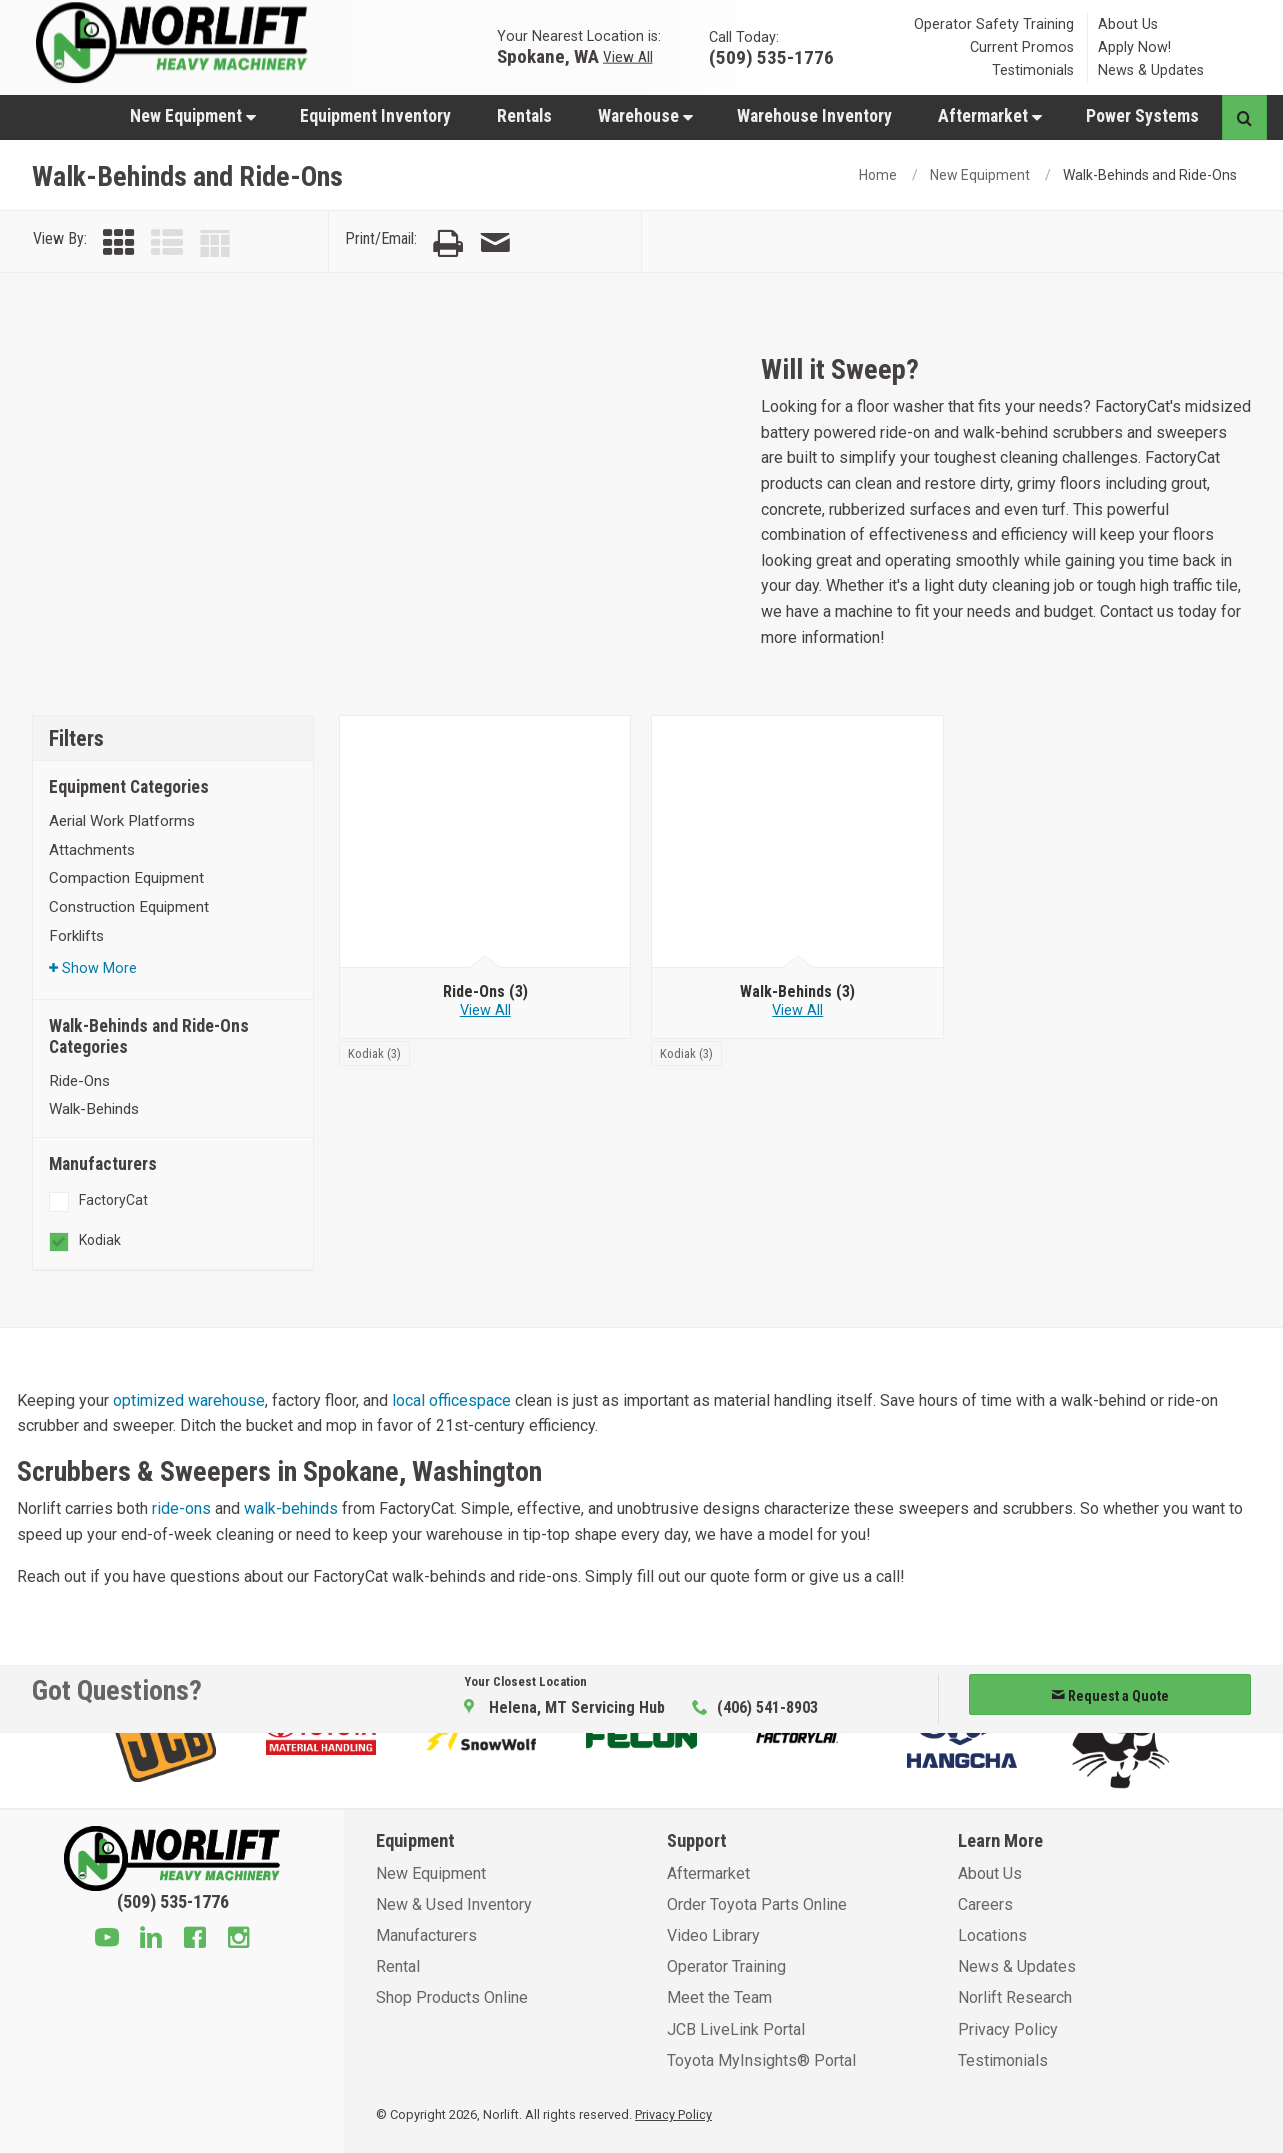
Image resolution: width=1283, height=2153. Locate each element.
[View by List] (167, 243)
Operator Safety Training (994, 24)
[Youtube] (107, 1940)
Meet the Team (719, 1997)
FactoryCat (113, 1200)
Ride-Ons (79, 1081)
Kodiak (100, 1240)
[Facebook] (195, 1940)
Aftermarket (990, 116)
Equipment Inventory (375, 116)
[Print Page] (448, 243)
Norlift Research (1015, 1997)
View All (628, 56)
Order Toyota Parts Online (757, 1904)
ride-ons (181, 1508)
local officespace (451, 1400)
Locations (992, 1935)
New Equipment (193, 116)
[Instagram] (239, 1940)
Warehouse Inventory (814, 116)
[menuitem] (192, 115)
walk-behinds (291, 1508)
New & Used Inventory (454, 1904)
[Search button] (1244, 117)
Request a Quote (1110, 1696)
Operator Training (726, 1966)
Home (878, 175)
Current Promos (1022, 47)
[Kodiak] (374, 1052)
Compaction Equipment (126, 878)
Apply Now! (1134, 47)
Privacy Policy (1008, 2029)
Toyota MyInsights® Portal (761, 2060)
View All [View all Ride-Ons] (485, 1010)
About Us (1128, 24)
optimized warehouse (189, 1400)
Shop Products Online (452, 1997)
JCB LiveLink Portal (736, 2029)
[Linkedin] (151, 1940)
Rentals (524, 116)
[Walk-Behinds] (797, 842)
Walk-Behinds (94, 1109)
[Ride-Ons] (485, 842)
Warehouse (645, 116)
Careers (985, 1904)
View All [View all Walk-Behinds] (797, 1010)
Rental (398, 1966)
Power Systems (1142, 116)
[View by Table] (215, 243)
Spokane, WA (548, 55)
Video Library (713, 1935)
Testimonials (1033, 70)
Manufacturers (426, 1935)
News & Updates (1151, 70)
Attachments (92, 850)
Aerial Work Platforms (122, 821)
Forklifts (76, 936)
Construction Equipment (129, 907)
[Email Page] (495, 243)
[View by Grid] (119, 243)
